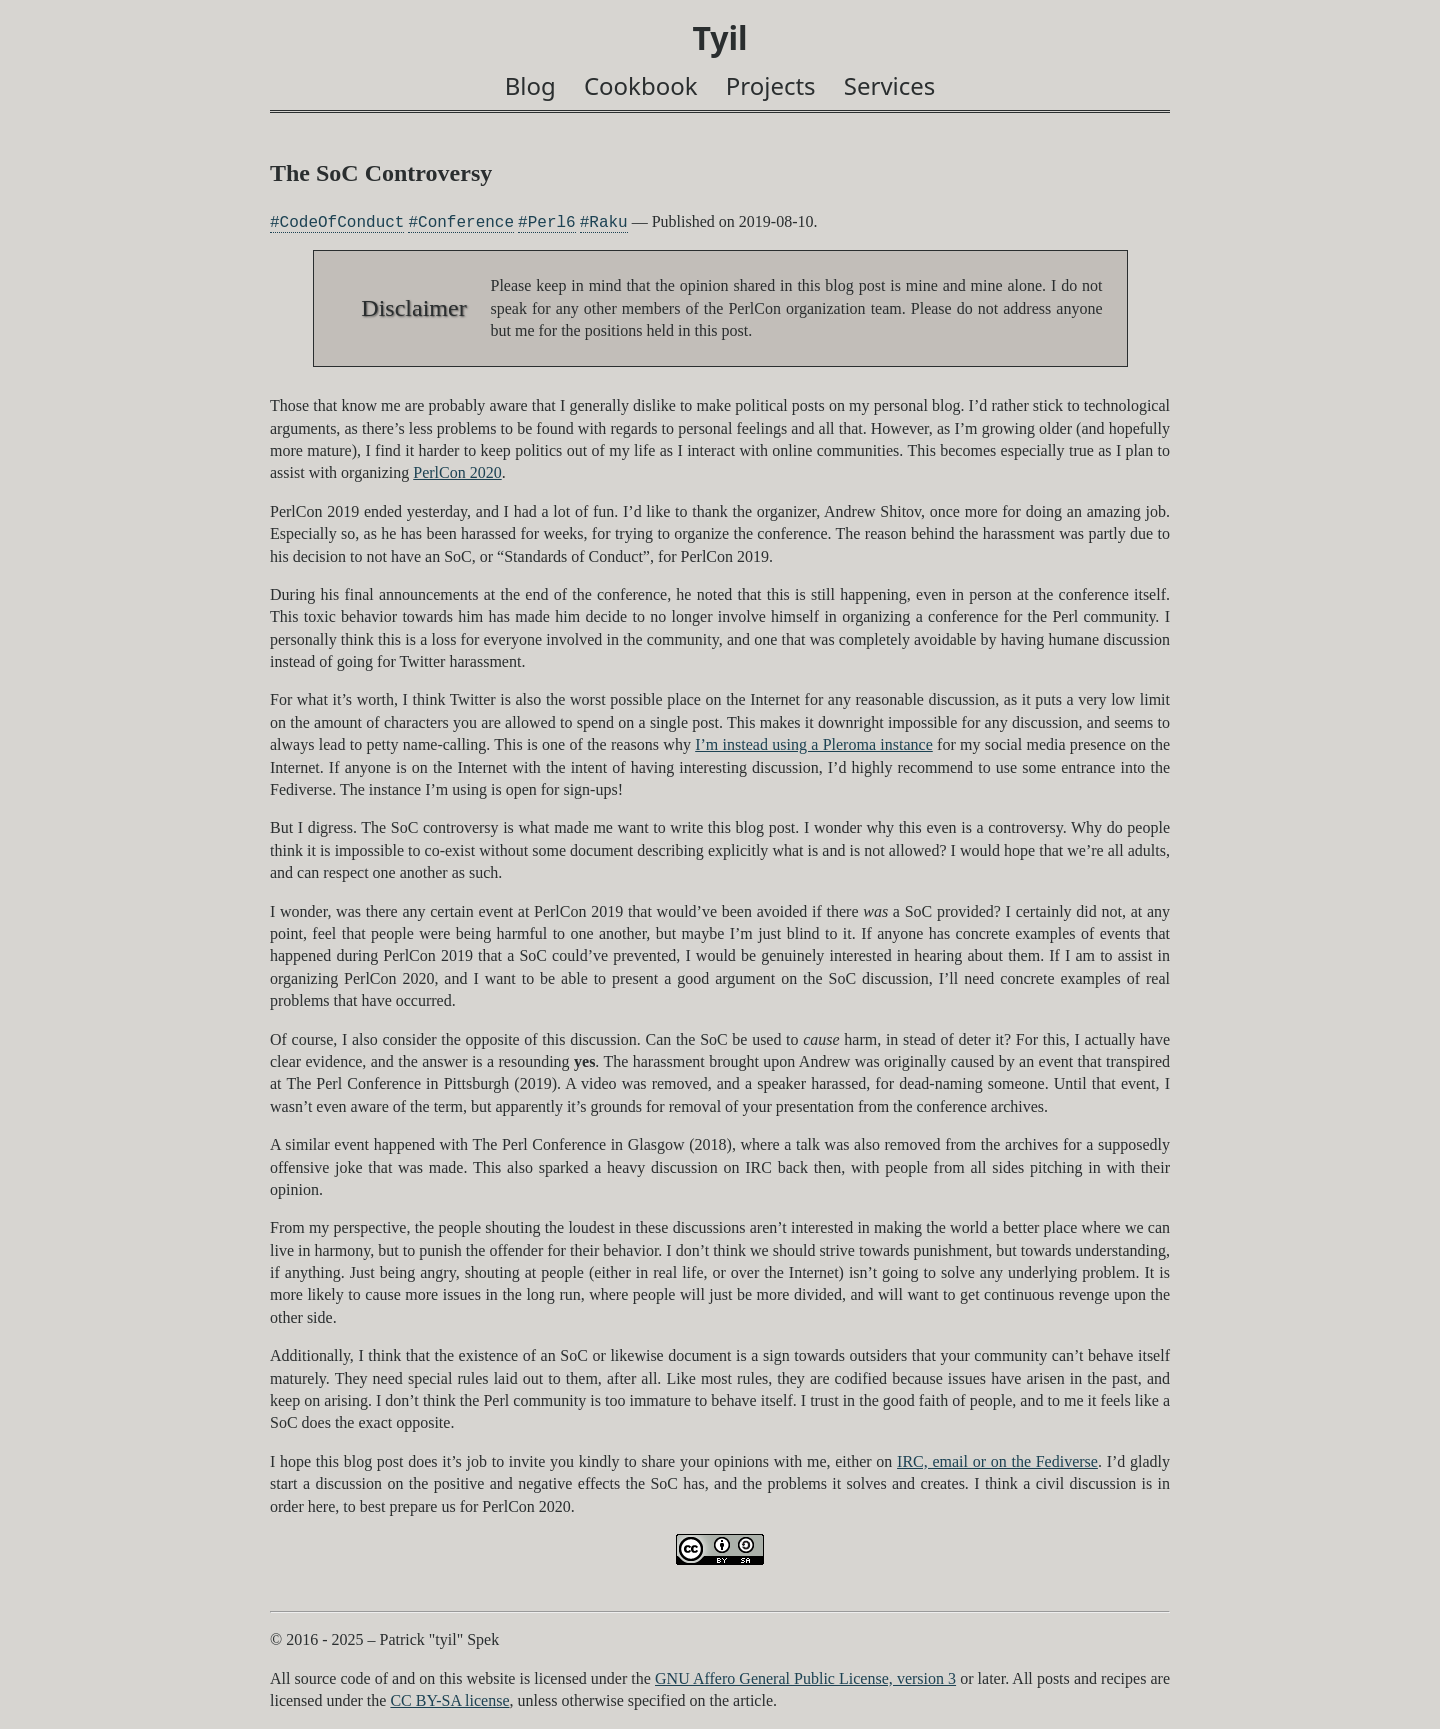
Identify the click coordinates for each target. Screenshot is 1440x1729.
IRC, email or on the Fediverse (997, 1461)
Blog (530, 85)
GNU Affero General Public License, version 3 (805, 1678)
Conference (466, 222)
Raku (608, 222)
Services (890, 85)
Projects (771, 85)
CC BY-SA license (449, 1700)
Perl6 (552, 222)
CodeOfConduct (342, 222)
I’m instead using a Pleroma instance (814, 744)
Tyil (719, 37)
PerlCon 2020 (457, 472)
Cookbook (641, 85)
